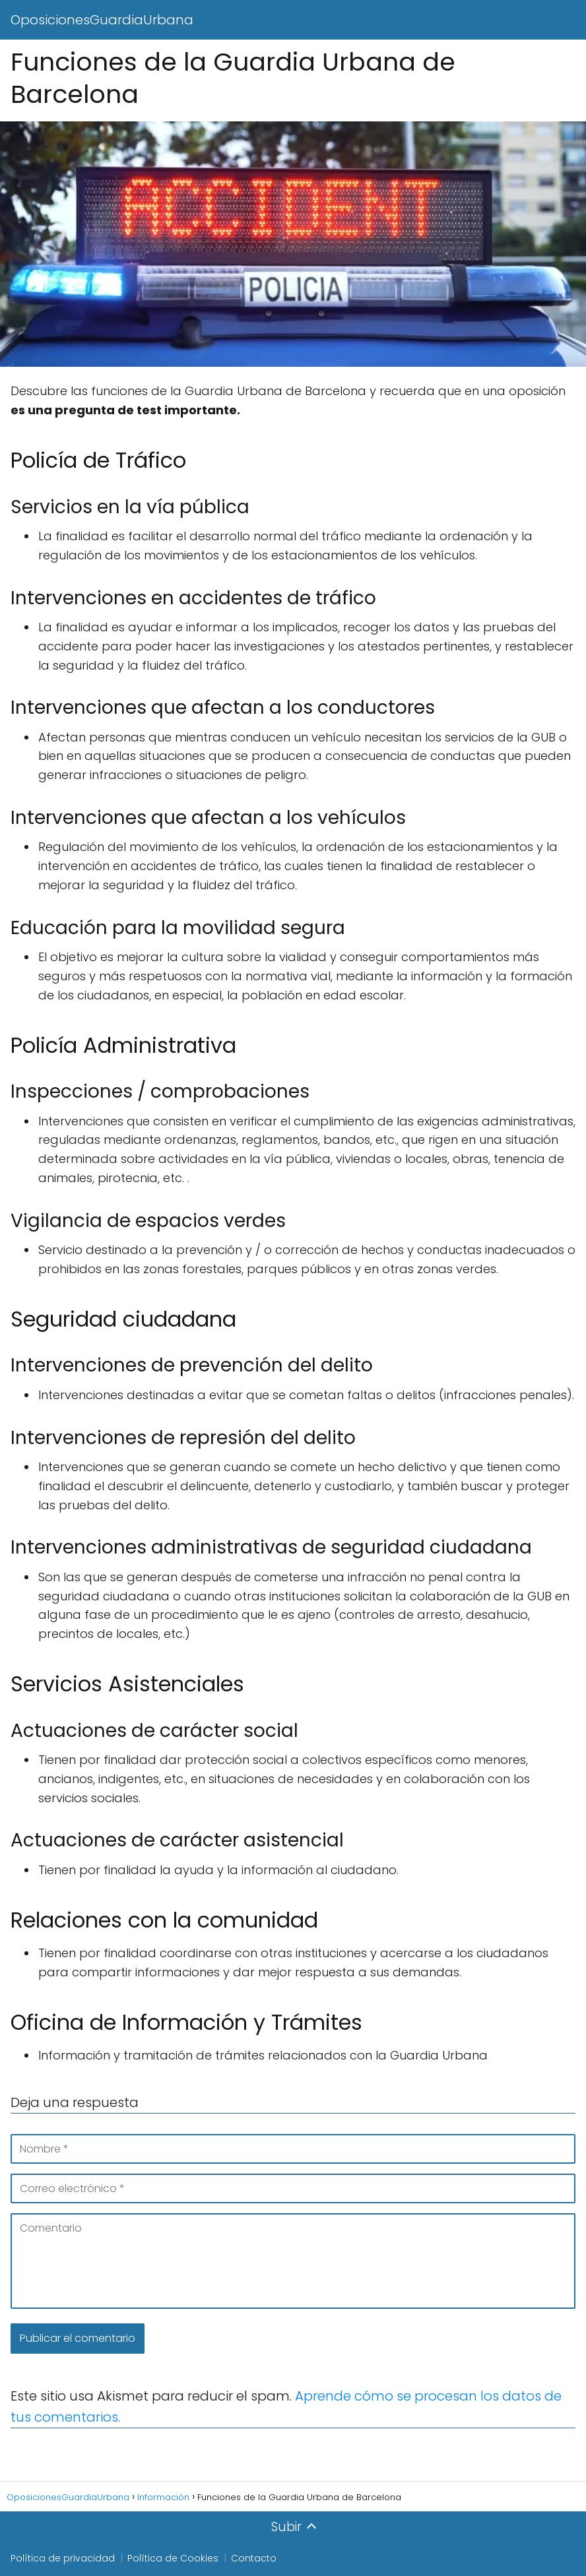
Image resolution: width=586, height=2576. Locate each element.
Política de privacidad (63, 2558)
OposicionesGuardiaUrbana (102, 20)
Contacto (254, 2558)
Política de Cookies (172, 2558)
